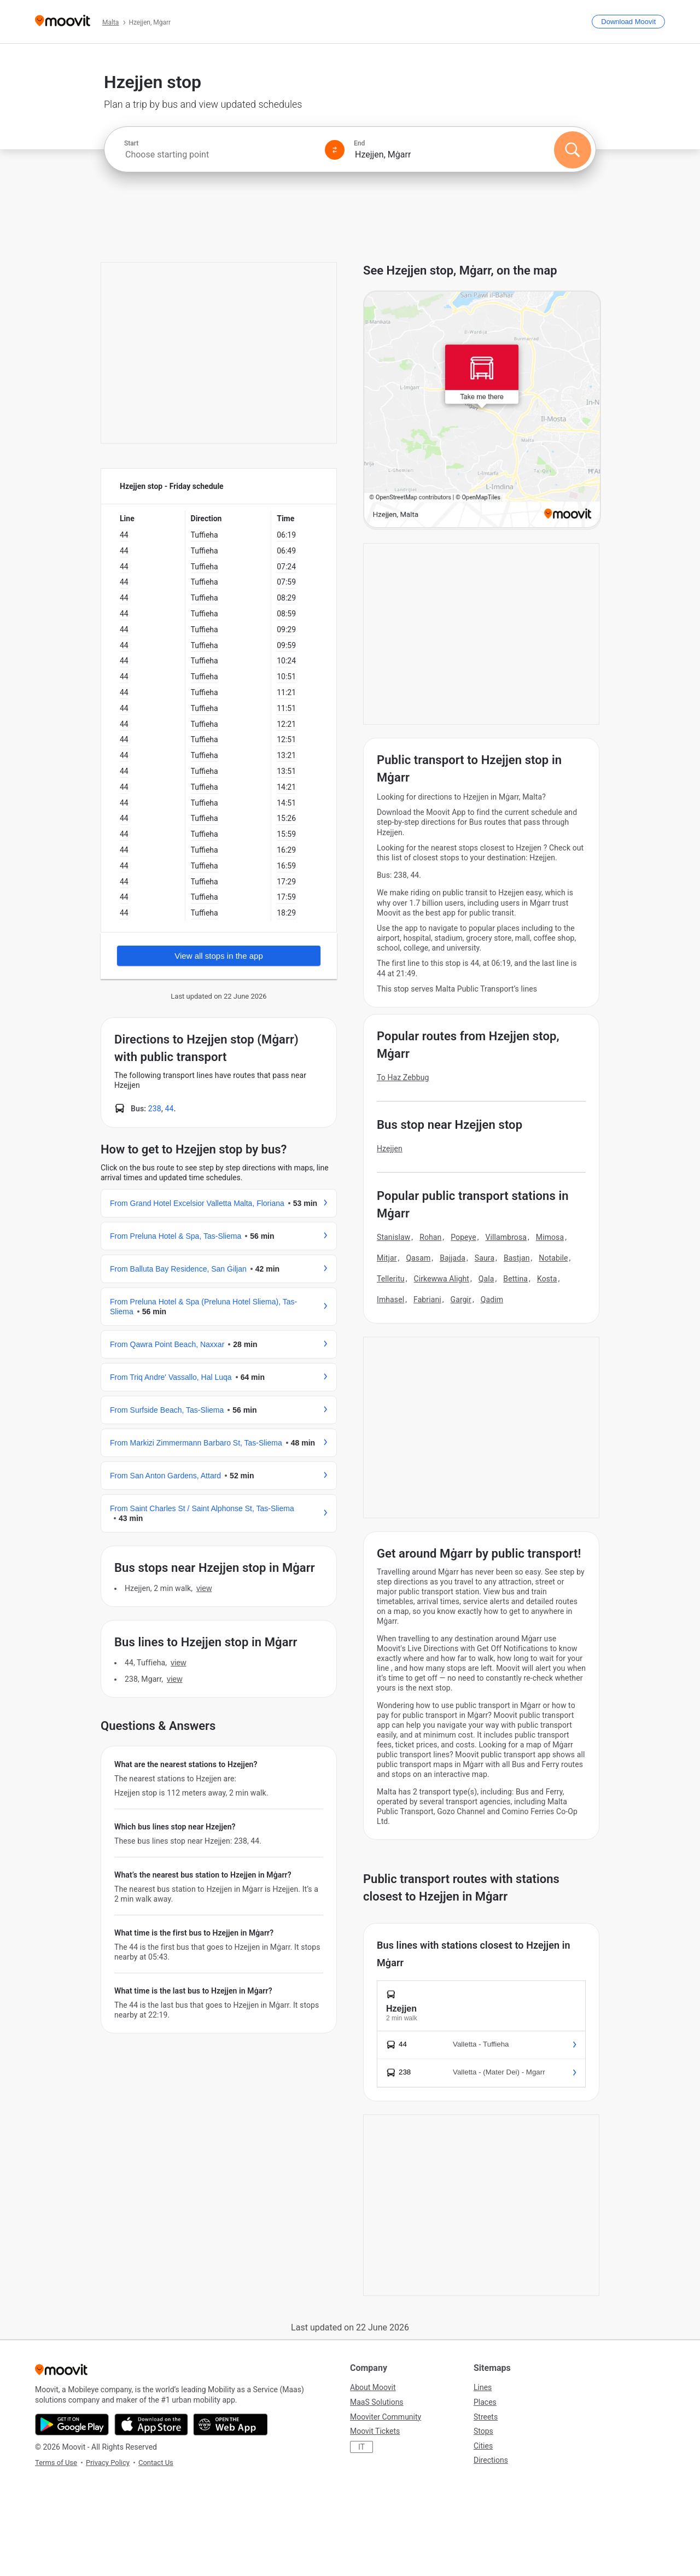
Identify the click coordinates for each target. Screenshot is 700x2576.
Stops (483, 2431)
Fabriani (427, 1299)
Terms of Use (56, 2462)
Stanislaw (393, 1237)
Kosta (547, 1278)
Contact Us (155, 2462)
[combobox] (220, 154)
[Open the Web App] (230, 2424)
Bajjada (452, 1258)
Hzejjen (389, 1148)
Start (131, 143)
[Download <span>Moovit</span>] (628, 21)
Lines (483, 2387)
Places (485, 2402)
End (359, 143)
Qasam (418, 1258)
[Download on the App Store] (151, 2424)
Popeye (463, 1237)
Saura (484, 1258)
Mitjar (387, 1258)
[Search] (572, 149)
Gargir (461, 1299)
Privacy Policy (108, 2462)
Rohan (430, 1237)
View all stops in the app (218, 955)
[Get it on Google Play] (72, 2424)
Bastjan (517, 1258)
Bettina (515, 1278)
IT (361, 2447)
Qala (486, 1278)
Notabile (553, 1258)
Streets (486, 2416)
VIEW (204, 1588)
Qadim (492, 1299)
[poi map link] (482, 410)
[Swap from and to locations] (335, 150)
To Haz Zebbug (403, 1077)
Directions (491, 2460)
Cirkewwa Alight (441, 1278)
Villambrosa (506, 1237)
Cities (483, 2445)
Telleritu (391, 1278)
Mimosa (550, 1237)
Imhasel (390, 1299)
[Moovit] (62, 21)
